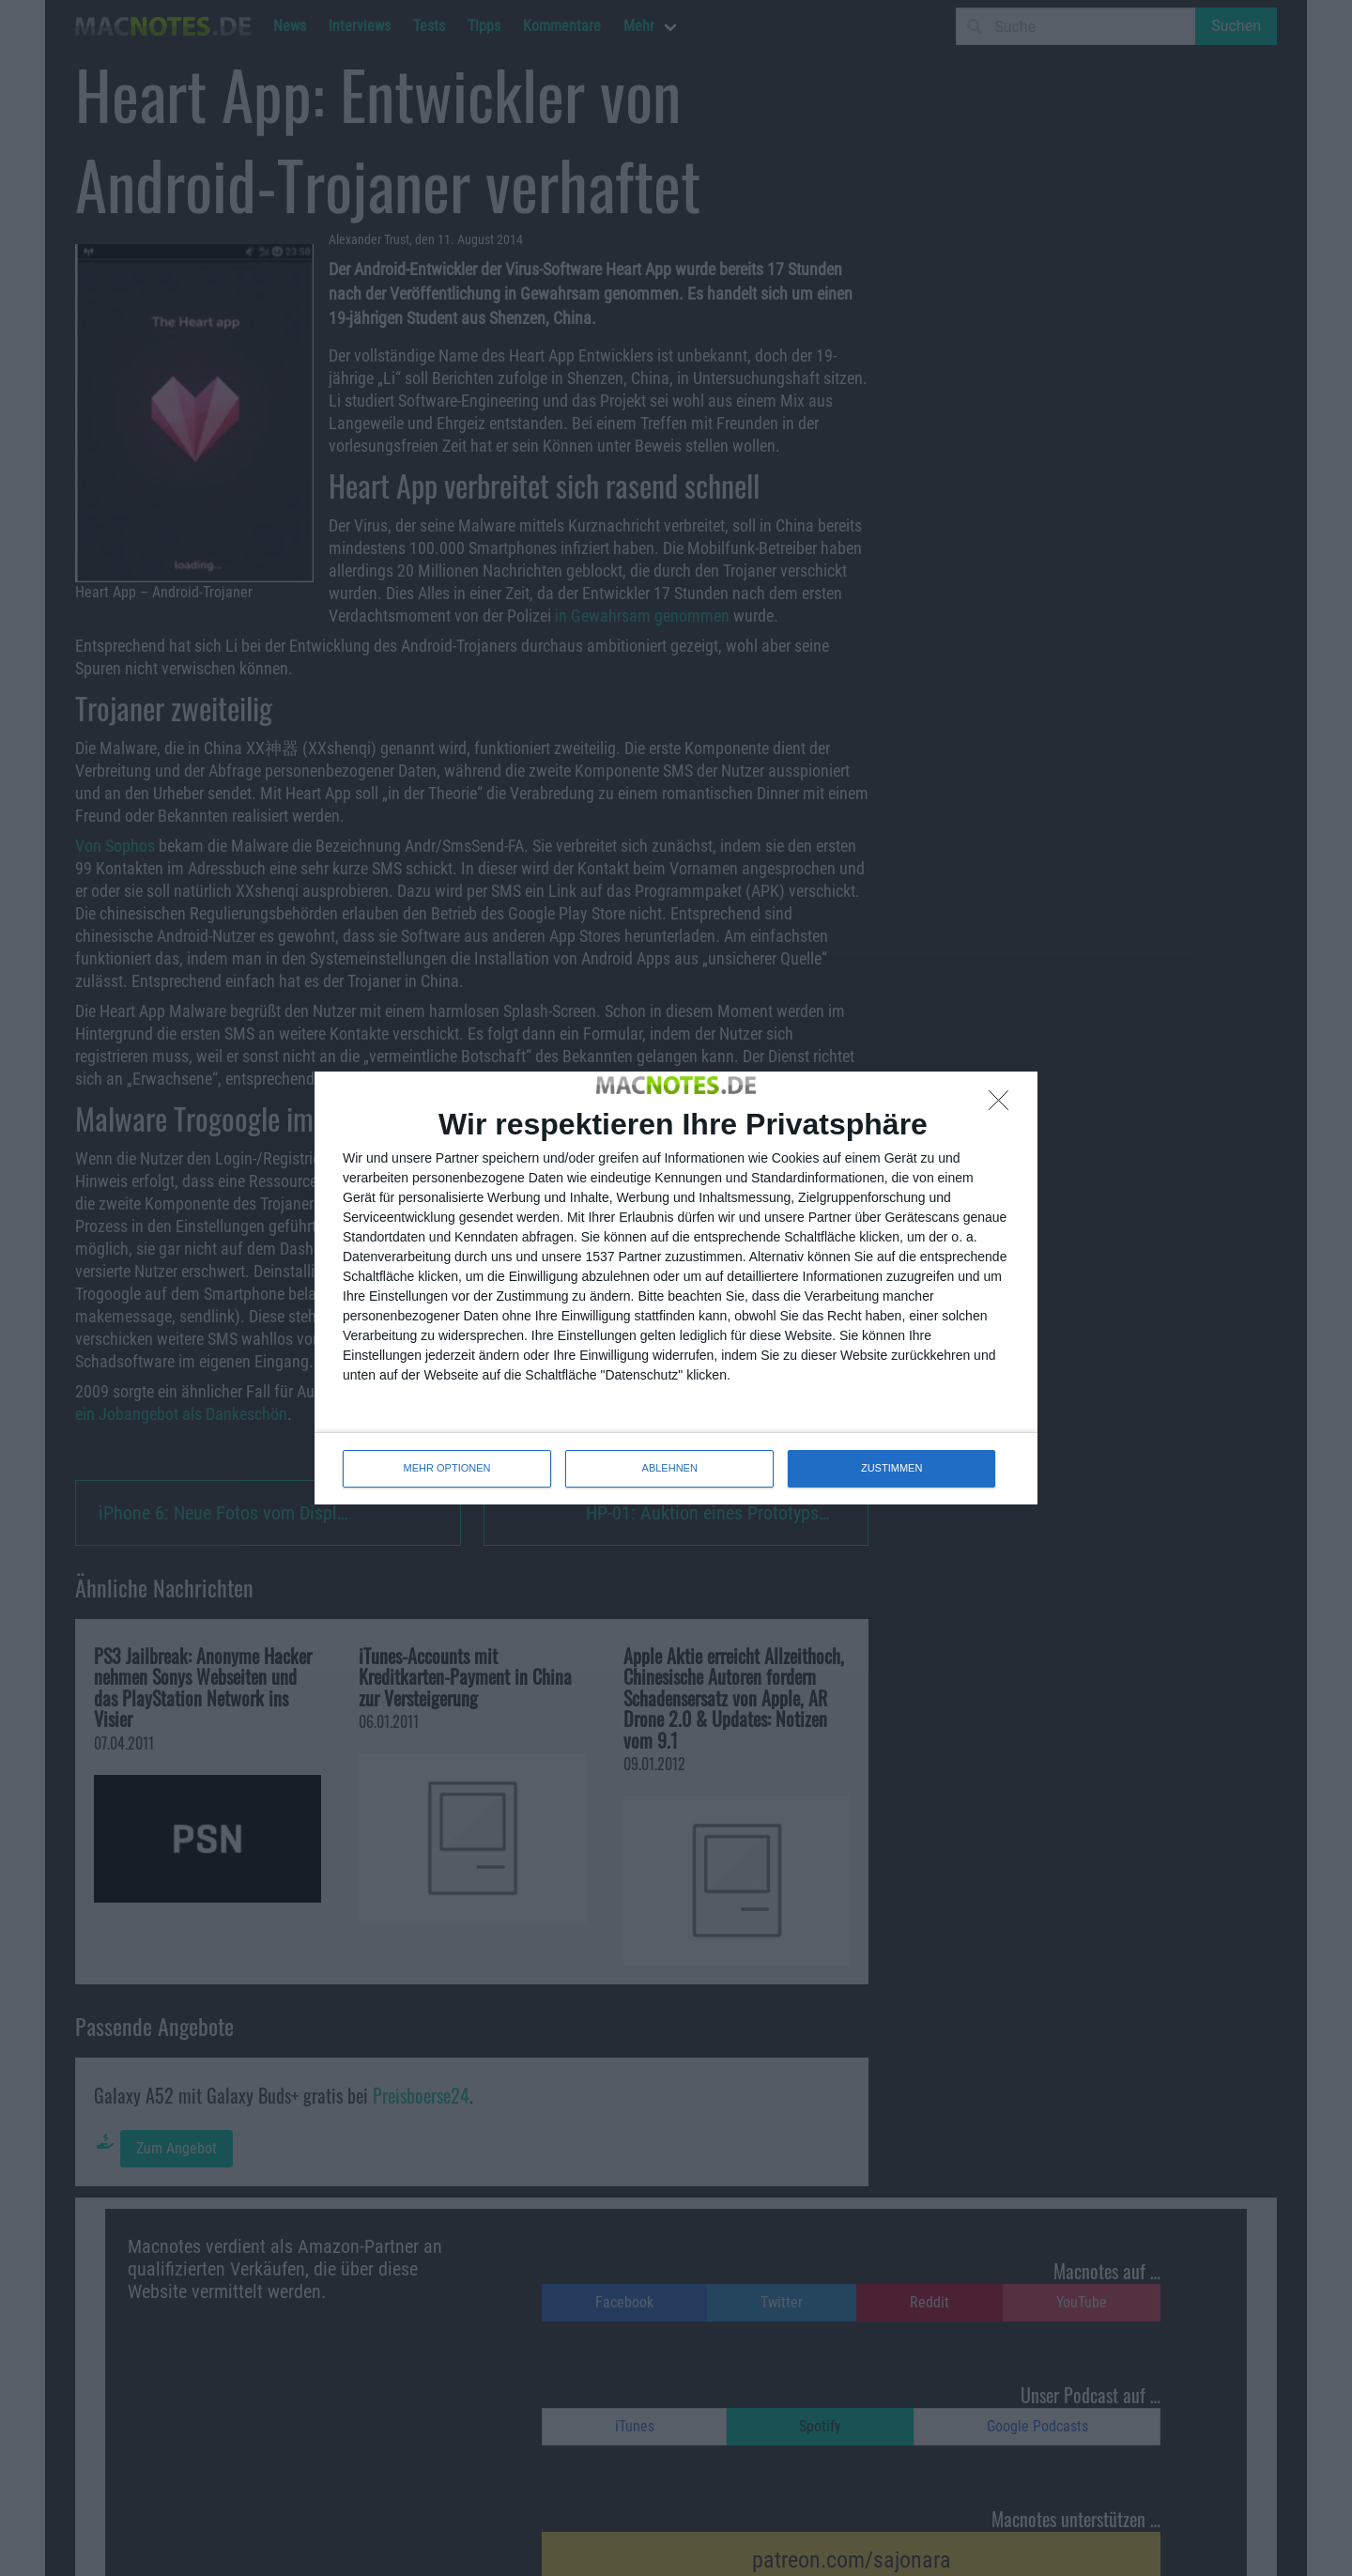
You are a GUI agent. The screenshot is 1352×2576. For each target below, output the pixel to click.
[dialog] (676, 1288)
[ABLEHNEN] (1004, 1105)
